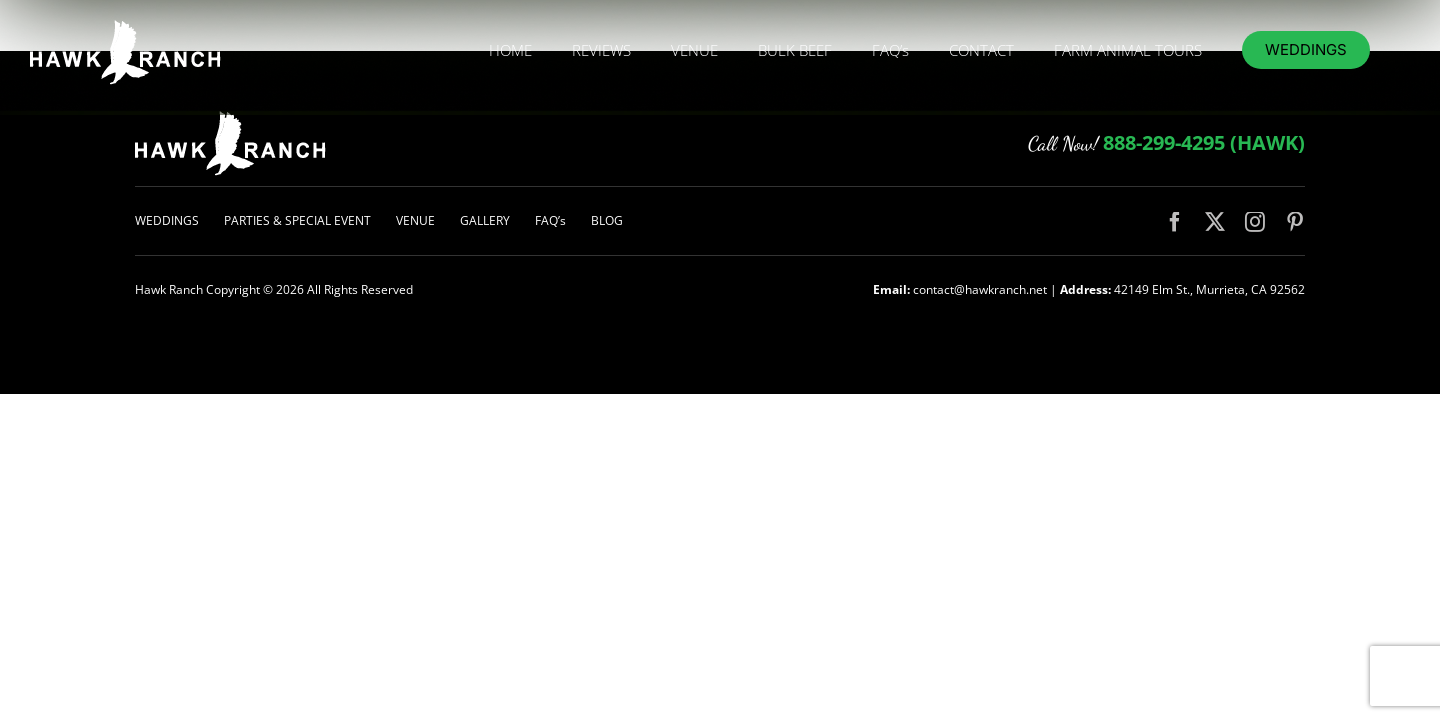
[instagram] (1255, 222)
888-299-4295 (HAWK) (1204, 142)
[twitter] (1215, 222)
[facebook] (1175, 222)
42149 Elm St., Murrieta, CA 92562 (1209, 289)
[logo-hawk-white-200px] (230, 117)
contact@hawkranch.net (980, 289)
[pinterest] (1295, 222)
